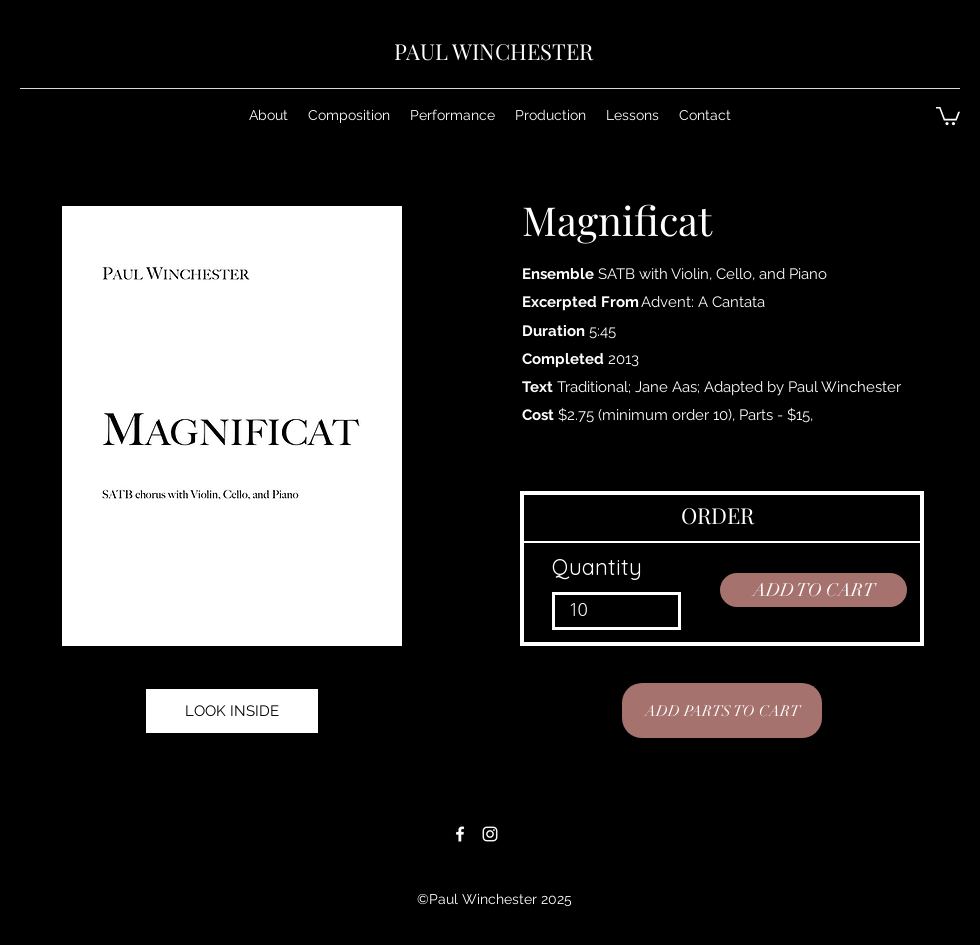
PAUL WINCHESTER (493, 51)
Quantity (597, 567)
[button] (349, 115)
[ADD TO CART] (813, 590)
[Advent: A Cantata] (703, 302)
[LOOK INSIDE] (232, 711)
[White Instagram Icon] (490, 834)
